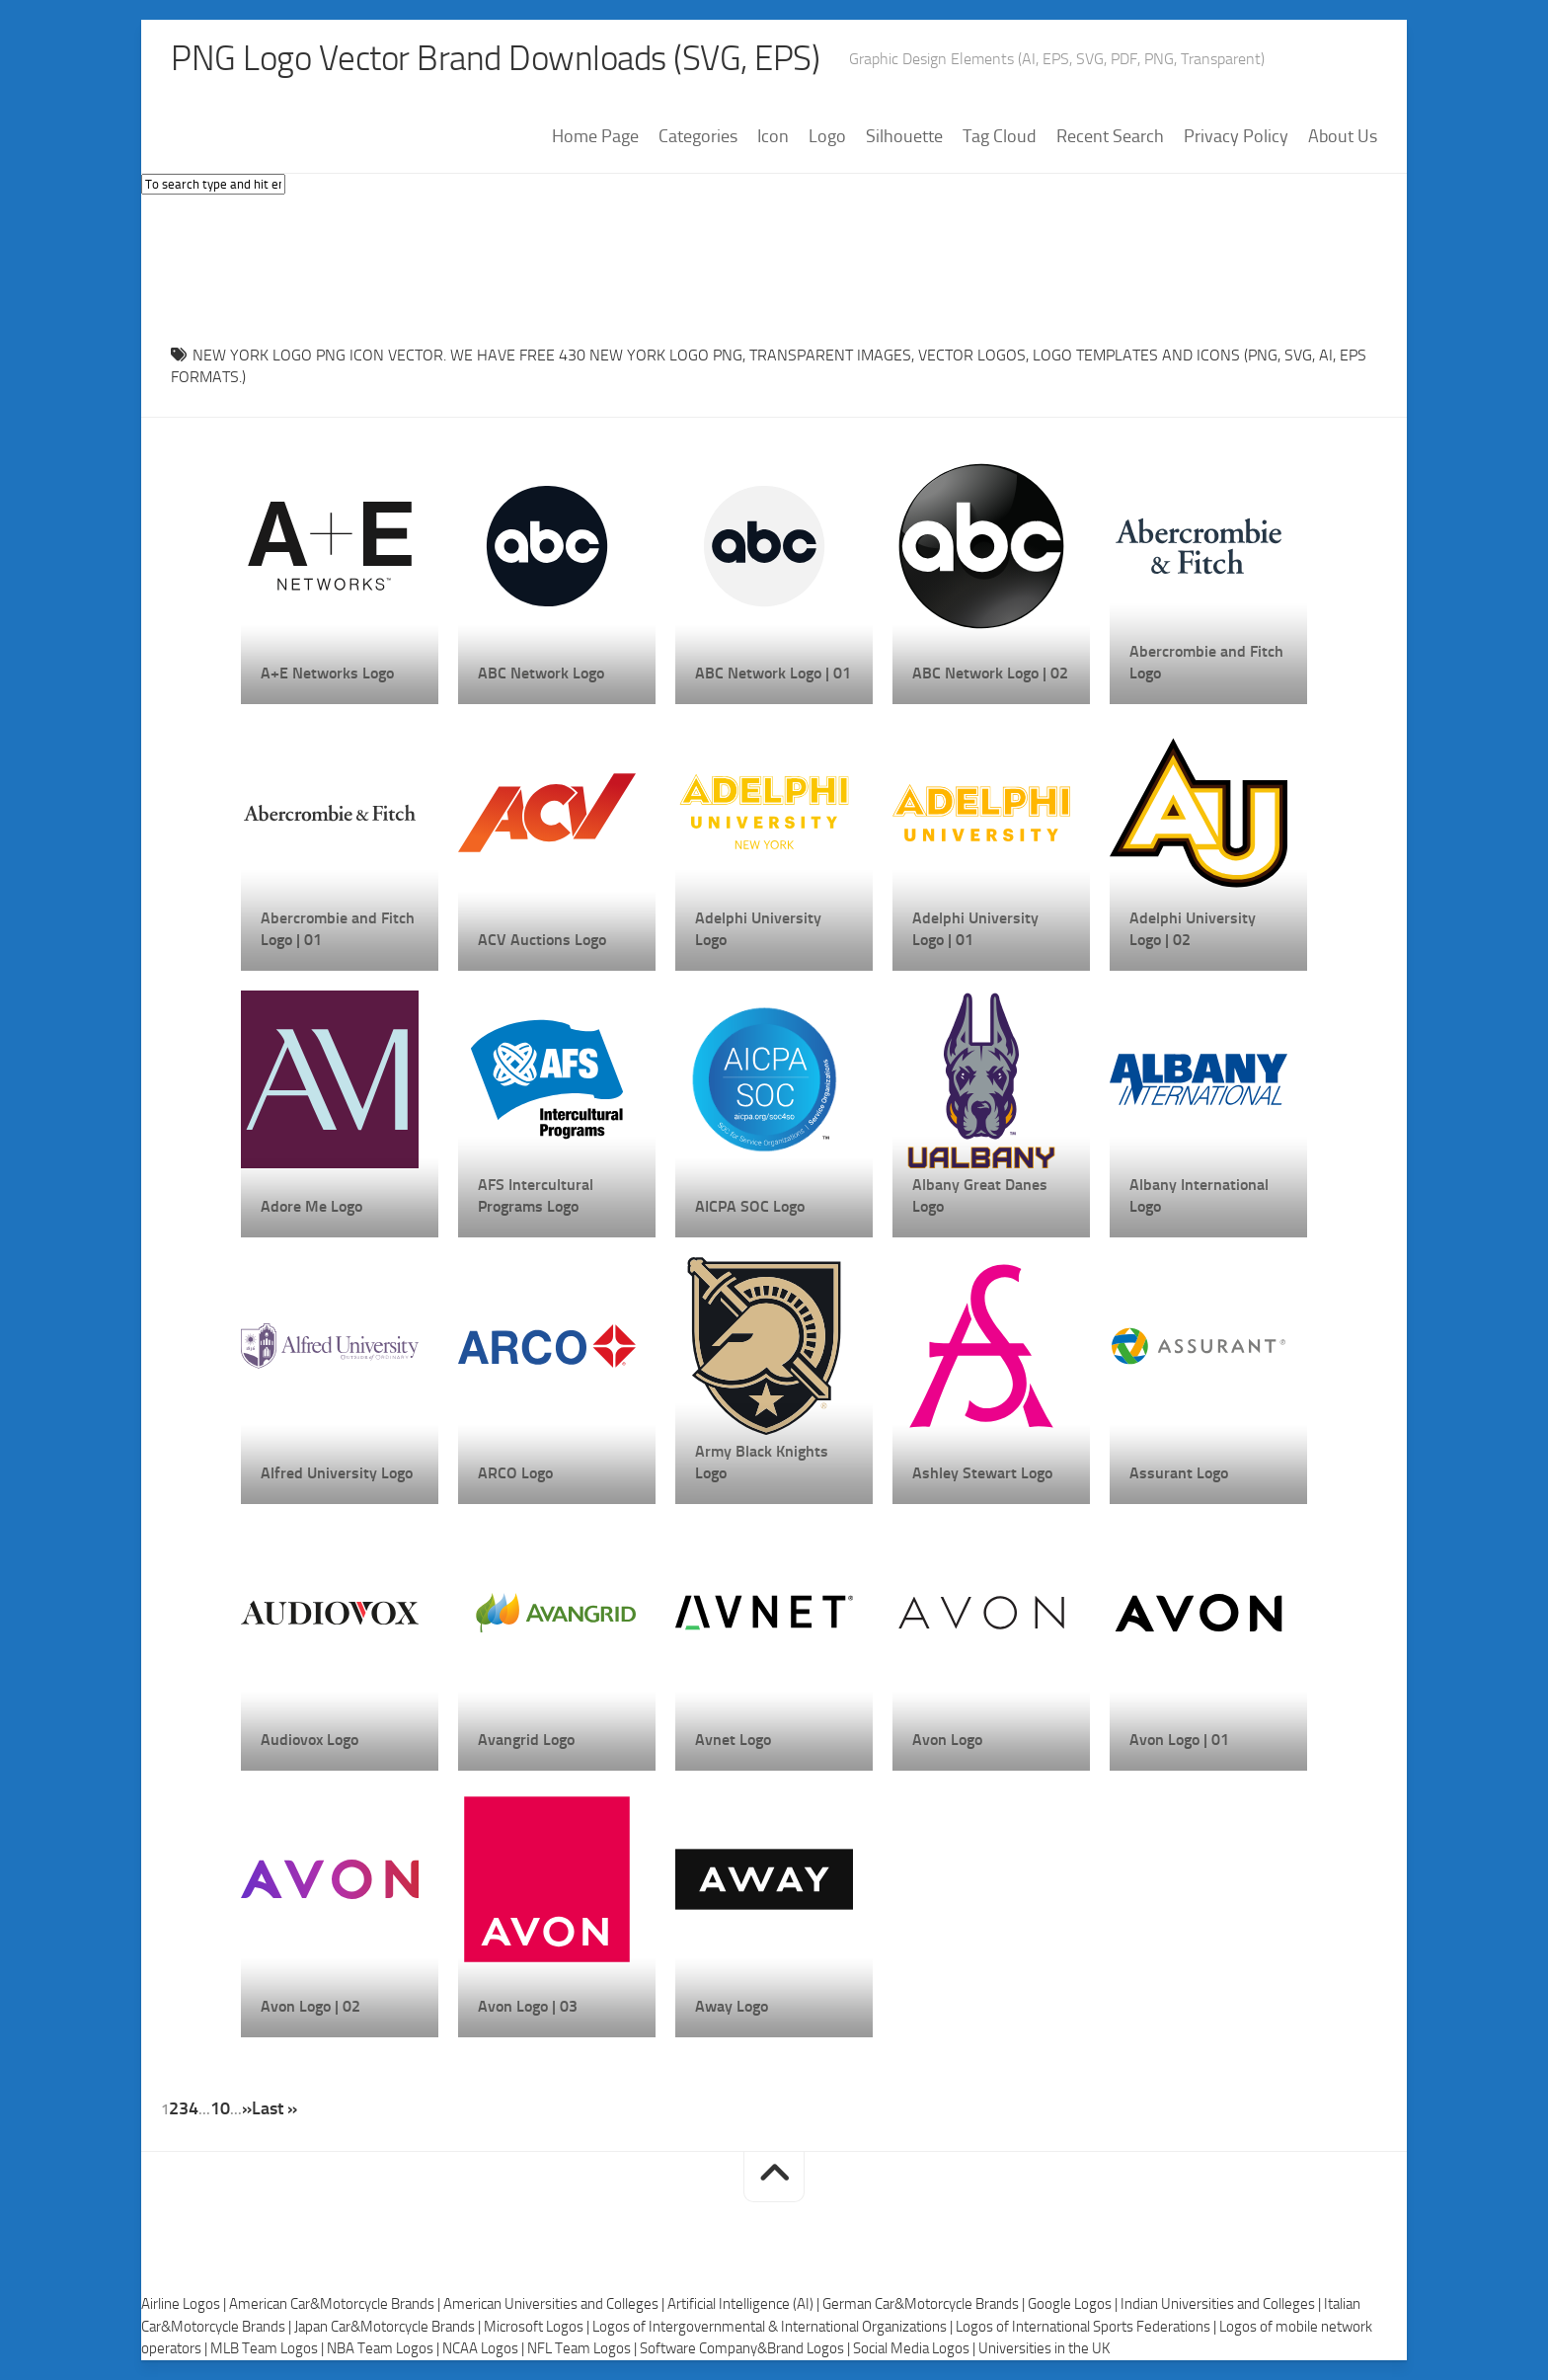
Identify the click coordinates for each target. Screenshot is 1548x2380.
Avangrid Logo (526, 1739)
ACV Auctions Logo (542, 939)
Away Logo (731, 2006)
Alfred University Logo (337, 1473)
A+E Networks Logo (327, 673)
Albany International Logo (1199, 1195)
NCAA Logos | (484, 2349)
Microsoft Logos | (538, 2327)
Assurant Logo (1178, 1473)
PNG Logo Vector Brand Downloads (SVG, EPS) (502, 59)
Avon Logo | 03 (528, 2006)
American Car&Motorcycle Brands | (336, 2305)
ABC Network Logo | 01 (773, 673)
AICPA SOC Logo (750, 1206)
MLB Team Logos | (268, 2349)
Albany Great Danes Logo (979, 1195)
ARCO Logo (515, 1473)
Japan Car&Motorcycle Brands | (389, 2327)
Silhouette (904, 137)
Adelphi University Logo (758, 929)
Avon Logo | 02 (310, 2006)
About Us (1342, 137)
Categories (697, 137)
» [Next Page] (247, 2108)
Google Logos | (1074, 2305)
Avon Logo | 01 (1179, 1739)
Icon (773, 137)
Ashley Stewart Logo (982, 1473)
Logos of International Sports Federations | (1087, 2327)
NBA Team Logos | (384, 2349)
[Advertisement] (774, 265)
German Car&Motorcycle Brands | (925, 2305)
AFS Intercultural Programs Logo (535, 1195)
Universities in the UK (1044, 2349)
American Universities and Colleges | (555, 2305)
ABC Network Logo (541, 673)
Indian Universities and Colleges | (1222, 2305)
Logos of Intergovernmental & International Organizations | (774, 2327)
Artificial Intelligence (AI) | (744, 2305)
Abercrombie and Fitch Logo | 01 (338, 929)
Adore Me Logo (311, 1206)
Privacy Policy (1236, 137)
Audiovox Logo (309, 1739)
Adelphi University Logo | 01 (975, 929)
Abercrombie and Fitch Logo (1206, 662)
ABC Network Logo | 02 (990, 673)
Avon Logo (947, 1739)
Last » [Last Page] (274, 2108)
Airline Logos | (185, 2305)
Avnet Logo (733, 1739)
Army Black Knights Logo (761, 1462)
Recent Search (1110, 137)
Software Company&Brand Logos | (746, 2349)
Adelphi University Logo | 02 (1192, 929)
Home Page (595, 137)
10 (220, 2108)
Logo (827, 137)
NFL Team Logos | (583, 2349)
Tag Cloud (1000, 137)
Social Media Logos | (915, 2349)
